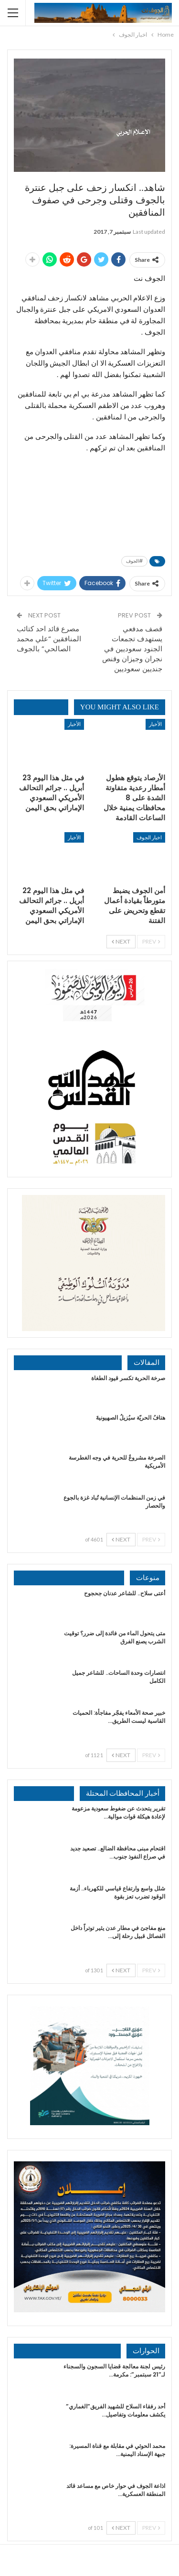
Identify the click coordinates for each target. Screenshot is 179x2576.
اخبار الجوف (149, 837)
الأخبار (155, 724)
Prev (151, 941)
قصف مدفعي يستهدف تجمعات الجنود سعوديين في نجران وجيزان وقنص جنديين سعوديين (132, 649)
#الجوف (134, 561)
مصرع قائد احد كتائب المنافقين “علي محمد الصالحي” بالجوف (49, 639)
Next (121, 941)
